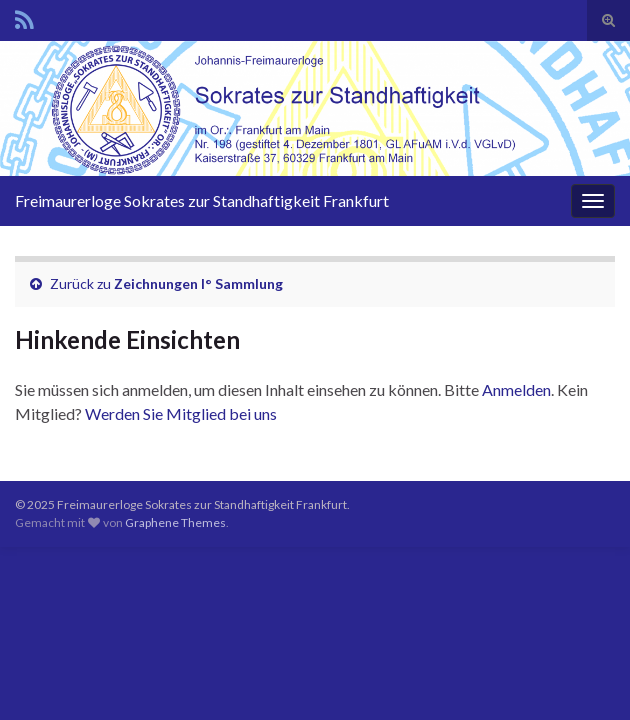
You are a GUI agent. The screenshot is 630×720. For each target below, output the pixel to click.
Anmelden (516, 389)
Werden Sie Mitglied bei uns (181, 413)
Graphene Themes (175, 522)
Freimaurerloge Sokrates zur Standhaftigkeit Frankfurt (202, 200)
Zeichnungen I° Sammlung (198, 283)
